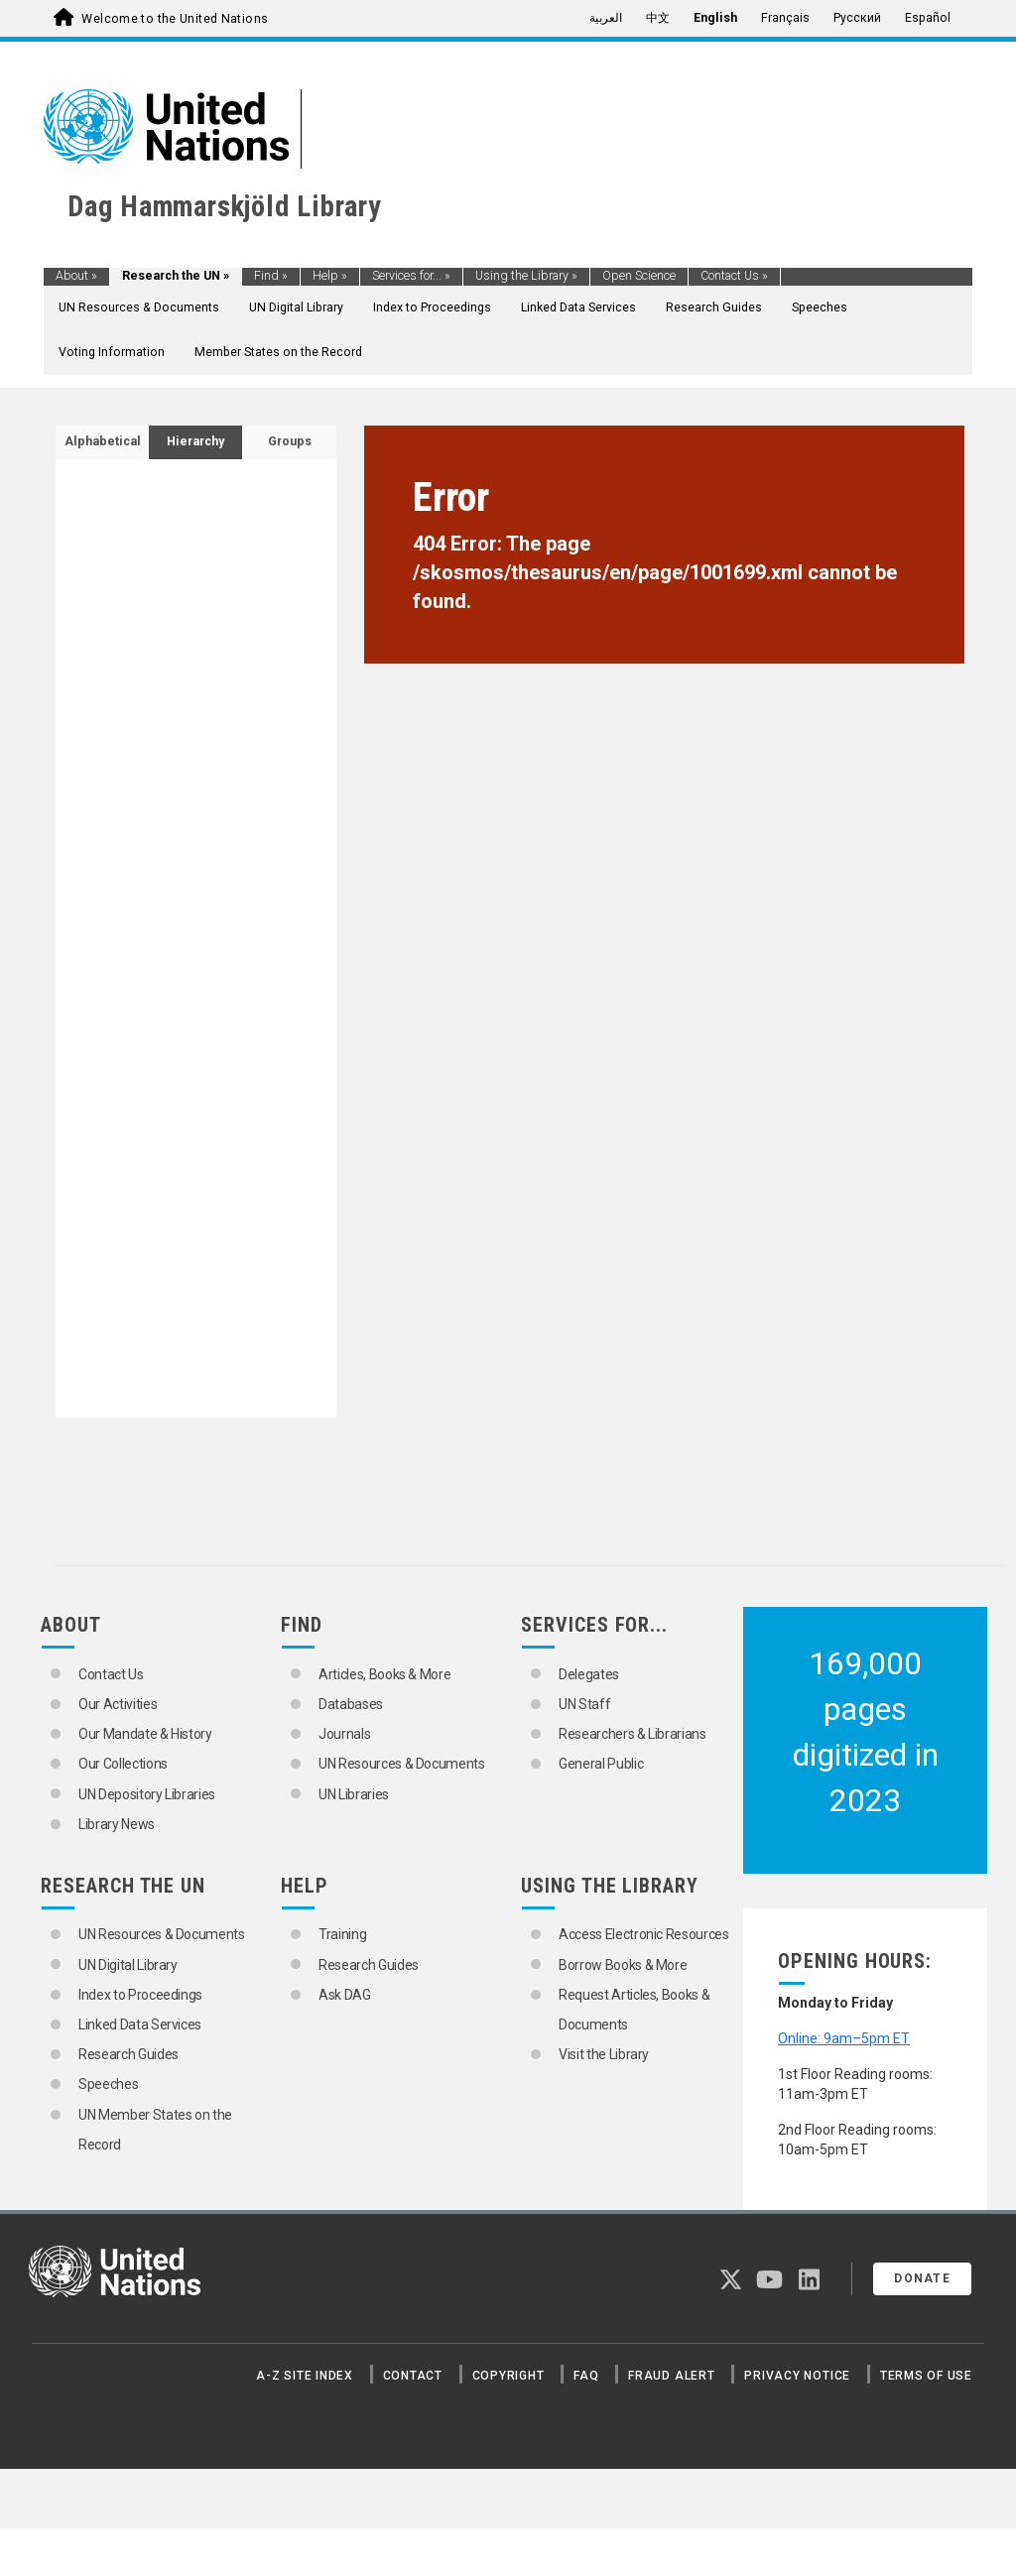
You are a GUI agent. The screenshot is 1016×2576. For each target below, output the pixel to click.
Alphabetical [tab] (102, 441)
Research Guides (714, 307)
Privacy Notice (797, 2376)
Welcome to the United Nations (174, 19)
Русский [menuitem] (857, 18)
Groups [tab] (290, 441)
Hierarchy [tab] (195, 441)
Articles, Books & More (384, 1674)
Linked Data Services (578, 307)
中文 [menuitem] (658, 18)
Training (342, 1934)
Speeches (819, 307)
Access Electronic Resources (644, 1934)
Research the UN (175, 276)
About (76, 276)
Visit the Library (604, 2054)
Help (330, 276)
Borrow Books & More (623, 1965)
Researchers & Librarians (632, 1734)
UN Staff (584, 1704)
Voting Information (112, 352)
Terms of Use (926, 2376)
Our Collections (123, 1764)
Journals (344, 1734)
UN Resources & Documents (139, 307)
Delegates (589, 1674)
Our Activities (117, 1704)
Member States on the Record (278, 352)
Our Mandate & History (145, 1734)
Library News (116, 1824)
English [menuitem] (715, 18)
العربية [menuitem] (605, 18)
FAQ (585, 2376)
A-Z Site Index (304, 2376)
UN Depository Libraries (146, 1794)
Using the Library (526, 276)
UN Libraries (353, 1794)
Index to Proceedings (432, 307)
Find (271, 276)
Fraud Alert (671, 2376)
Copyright (508, 2376)
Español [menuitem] (928, 18)
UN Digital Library (296, 307)
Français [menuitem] (785, 18)
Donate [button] (922, 2278)
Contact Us (734, 276)
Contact (413, 2376)
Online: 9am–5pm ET (844, 2038)
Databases (350, 1704)
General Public (601, 1764)
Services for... (411, 276)
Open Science (639, 276)
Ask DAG (344, 1995)
